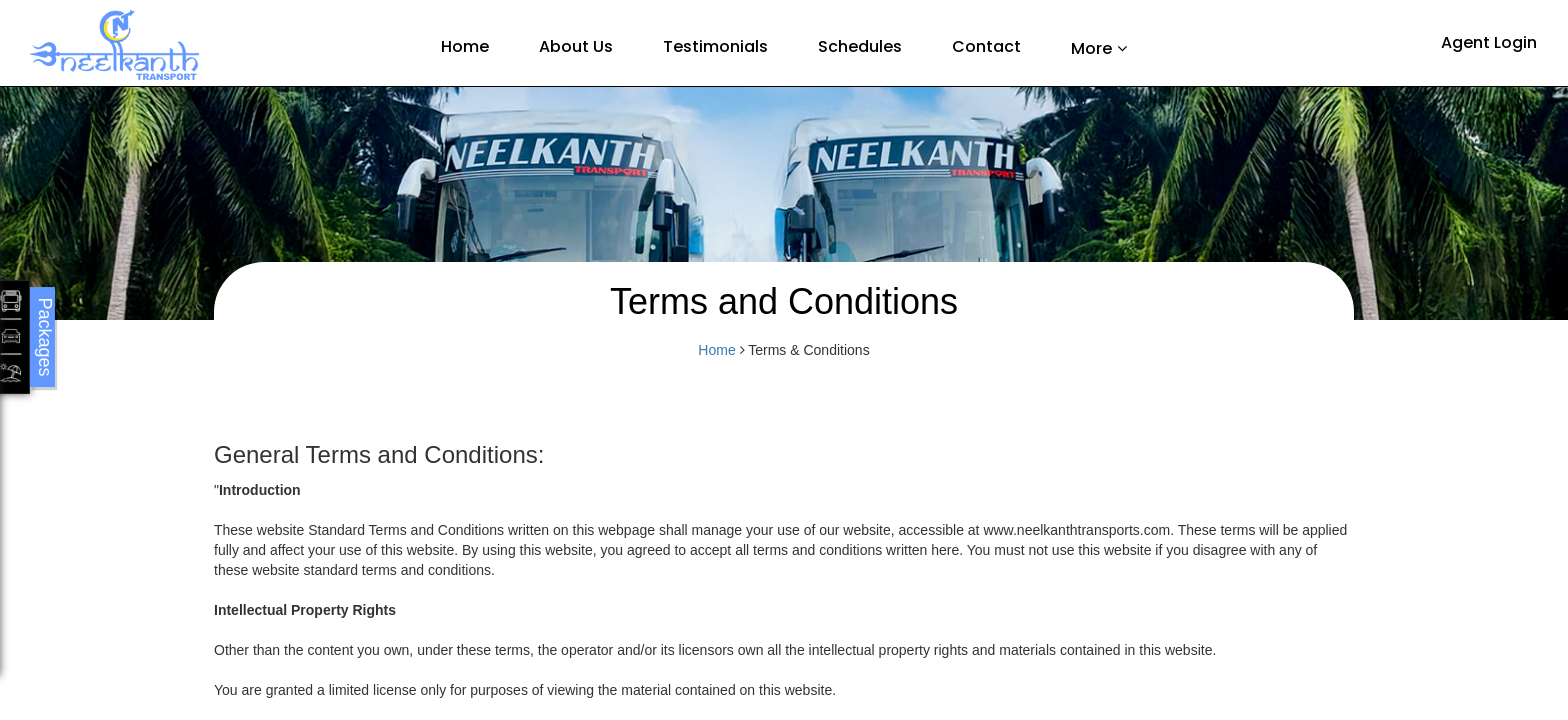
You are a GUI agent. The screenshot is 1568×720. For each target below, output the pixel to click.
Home (465, 46)
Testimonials (715, 46)
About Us (576, 46)
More (1091, 48)
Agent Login (1489, 42)
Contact (986, 46)
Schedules (860, 46)
